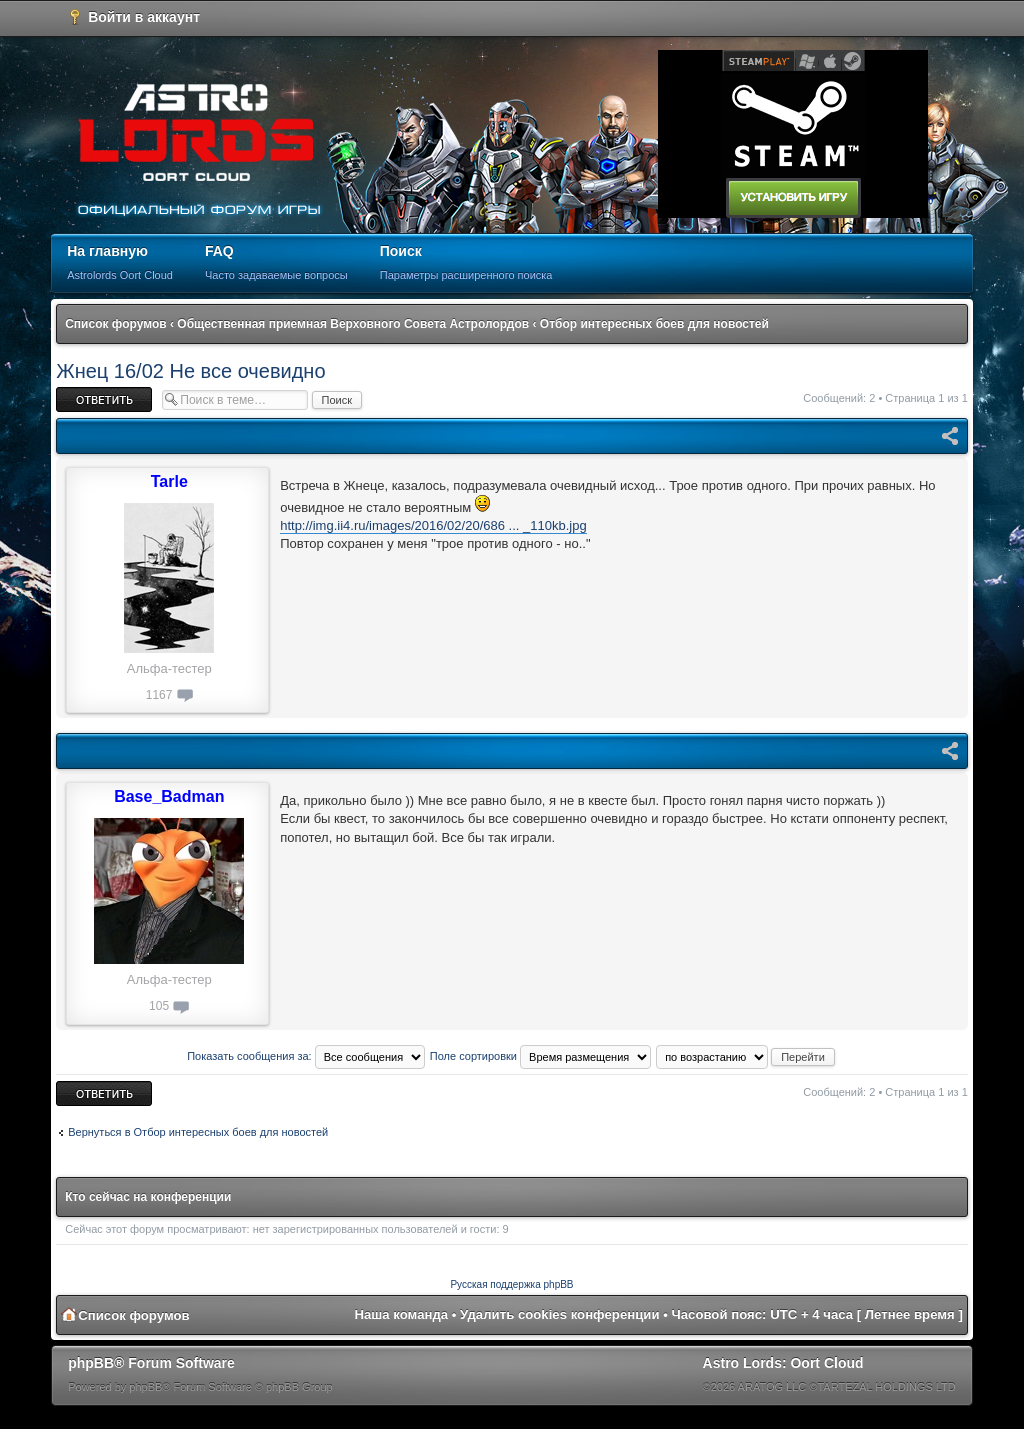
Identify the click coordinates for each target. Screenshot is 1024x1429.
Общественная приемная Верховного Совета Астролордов (353, 324)
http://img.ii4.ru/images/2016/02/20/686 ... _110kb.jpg (433, 525)
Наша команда (401, 1314)
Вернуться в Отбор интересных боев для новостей (198, 1132)
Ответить (104, 399)
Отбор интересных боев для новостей (654, 324)
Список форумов (115, 324)
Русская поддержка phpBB (511, 1284)
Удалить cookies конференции (559, 1314)
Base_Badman (169, 796)
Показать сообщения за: (306, 1056)
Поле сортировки (540, 1056)
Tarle (169, 481)
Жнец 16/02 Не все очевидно (190, 371)
